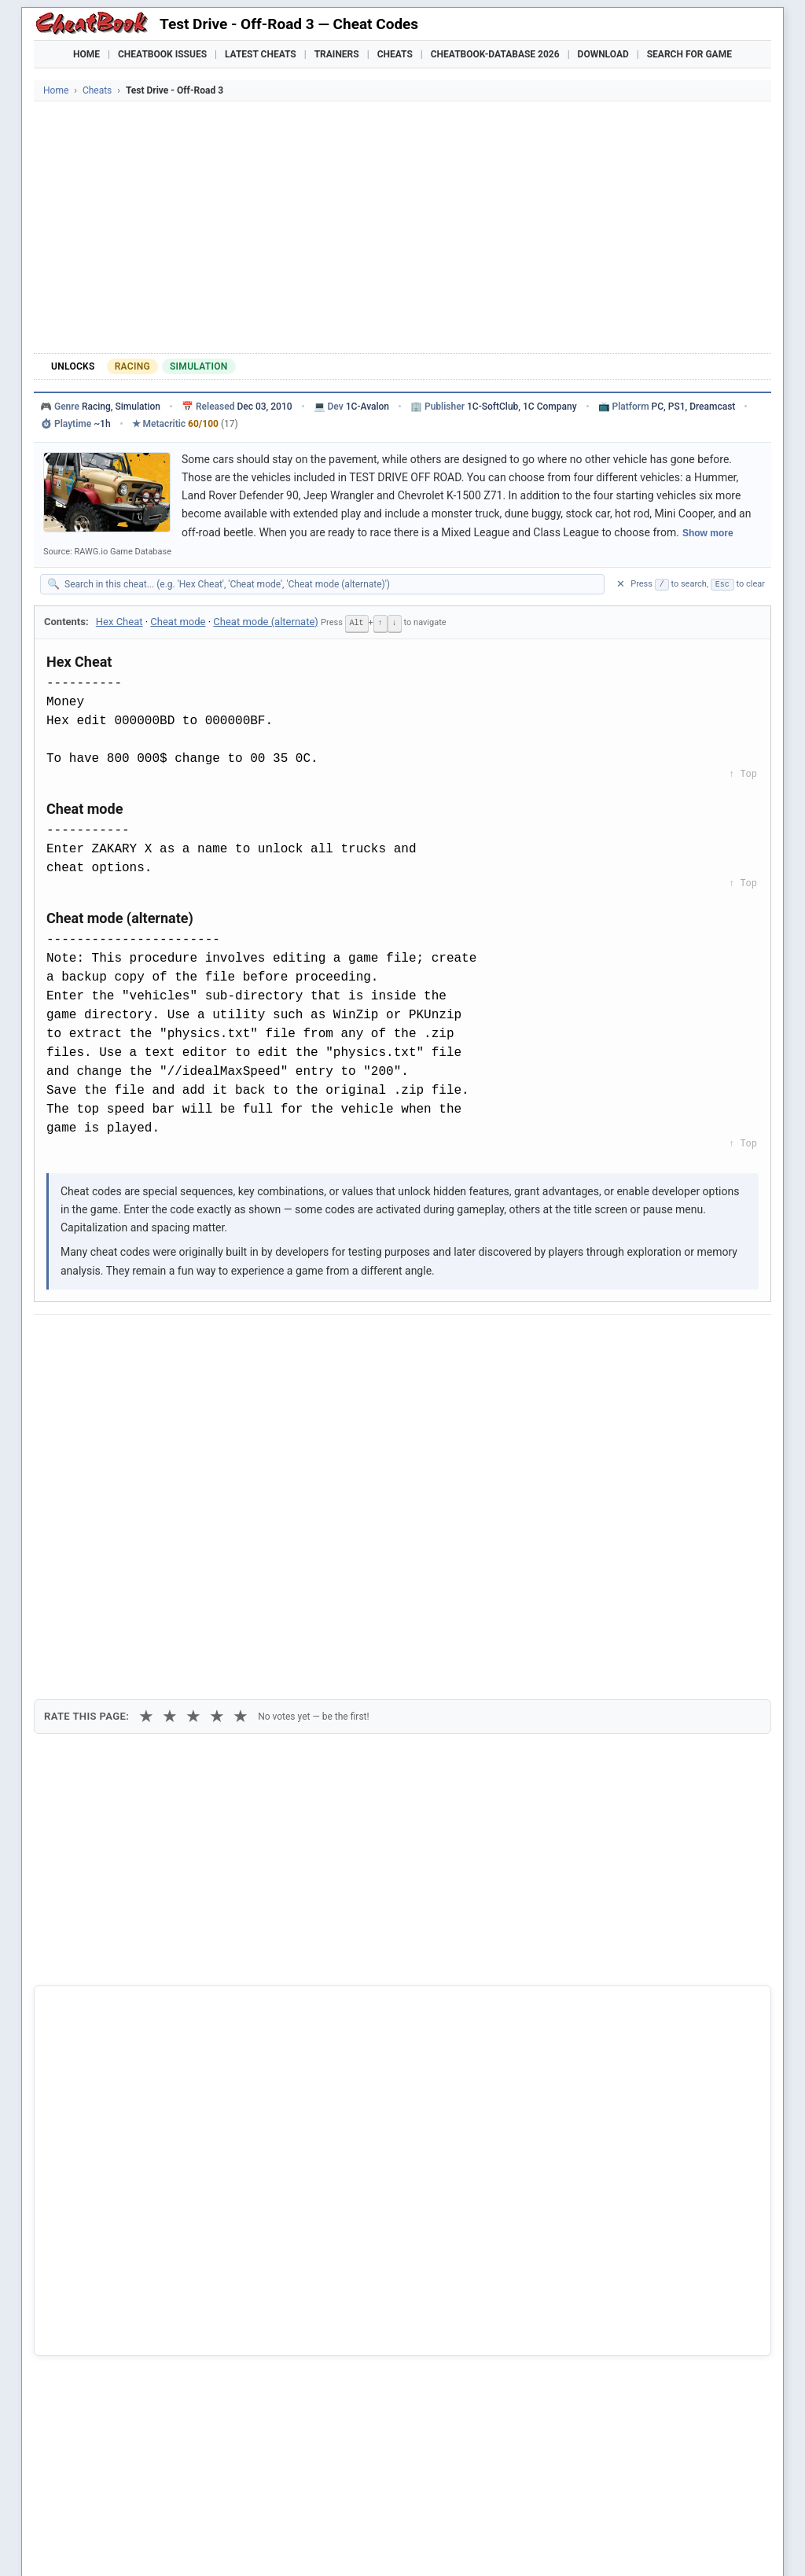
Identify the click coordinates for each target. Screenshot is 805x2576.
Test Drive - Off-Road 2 (114, 2260)
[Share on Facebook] (92, 1340)
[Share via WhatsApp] (246, 1340)
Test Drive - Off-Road (109, 2287)
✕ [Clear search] (620, 584)
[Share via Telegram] (284, 1340)
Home (86, 54)
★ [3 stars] (193, 1424)
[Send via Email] (323, 1340)
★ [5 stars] (240, 1424)
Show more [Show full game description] (707, 533)
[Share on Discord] (207, 1340)
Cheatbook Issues (162, 54)
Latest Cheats (260, 54)
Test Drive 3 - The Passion (122, 2314)
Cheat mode (177, 621)
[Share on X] (130, 1340)
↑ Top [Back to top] (743, 772)
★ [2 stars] (170, 1424)
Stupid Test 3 (90, 2366)
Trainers (336, 54)
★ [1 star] (146, 1424)
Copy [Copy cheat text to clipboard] (116, 1376)
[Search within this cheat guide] (330, 584)
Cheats (395, 54)
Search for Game (689, 54)
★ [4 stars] (217, 1424)
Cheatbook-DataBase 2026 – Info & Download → (337, 1981)
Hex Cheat (119, 621)
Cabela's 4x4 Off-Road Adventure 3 (143, 2340)
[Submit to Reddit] (169, 1340)
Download (603, 54)
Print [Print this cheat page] (181, 1376)
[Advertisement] (402, 227)
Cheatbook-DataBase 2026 (495, 54)
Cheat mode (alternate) (265, 621)
